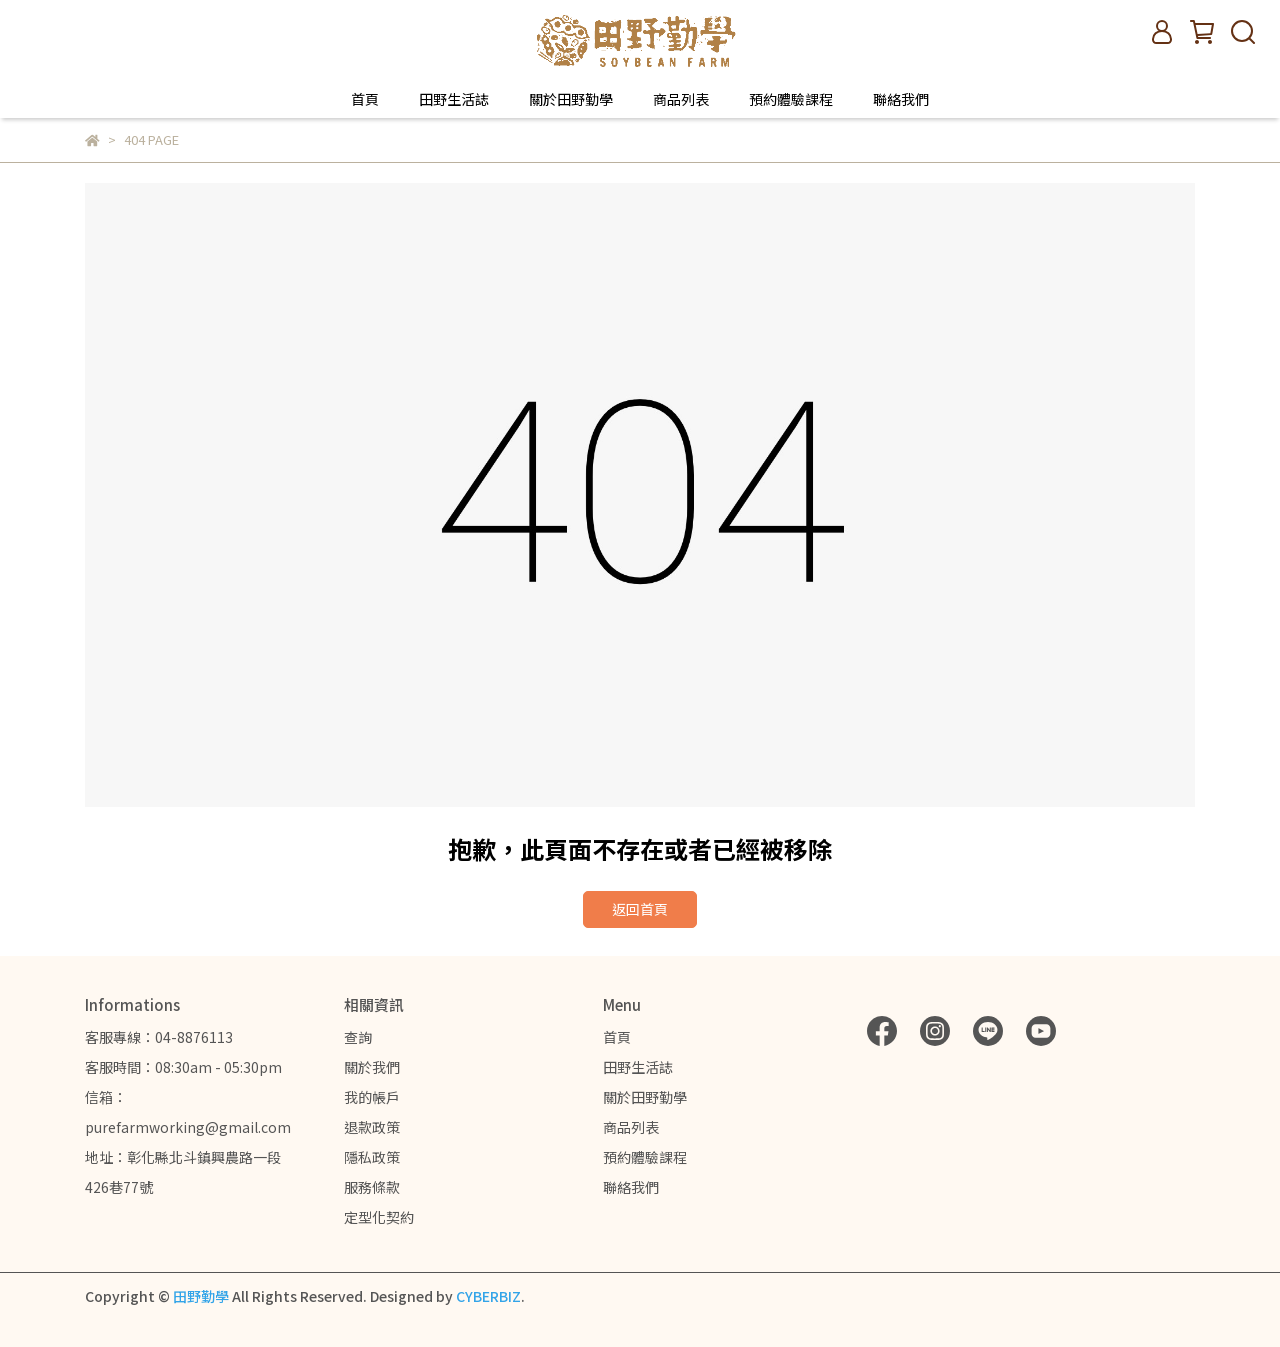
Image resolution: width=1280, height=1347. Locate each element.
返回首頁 (640, 909)
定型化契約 (379, 1217)
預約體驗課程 (791, 99)
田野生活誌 (454, 99)
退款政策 (372, 1127)
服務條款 (372, 1187)
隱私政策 (372, 1157)
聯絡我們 (901, 99)
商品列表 (681, 99)
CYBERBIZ (488, 1296)
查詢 (358, 1037)
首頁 (365, 99)
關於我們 (372, 1067)
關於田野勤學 (571, 99)
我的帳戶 (372, 1097)
